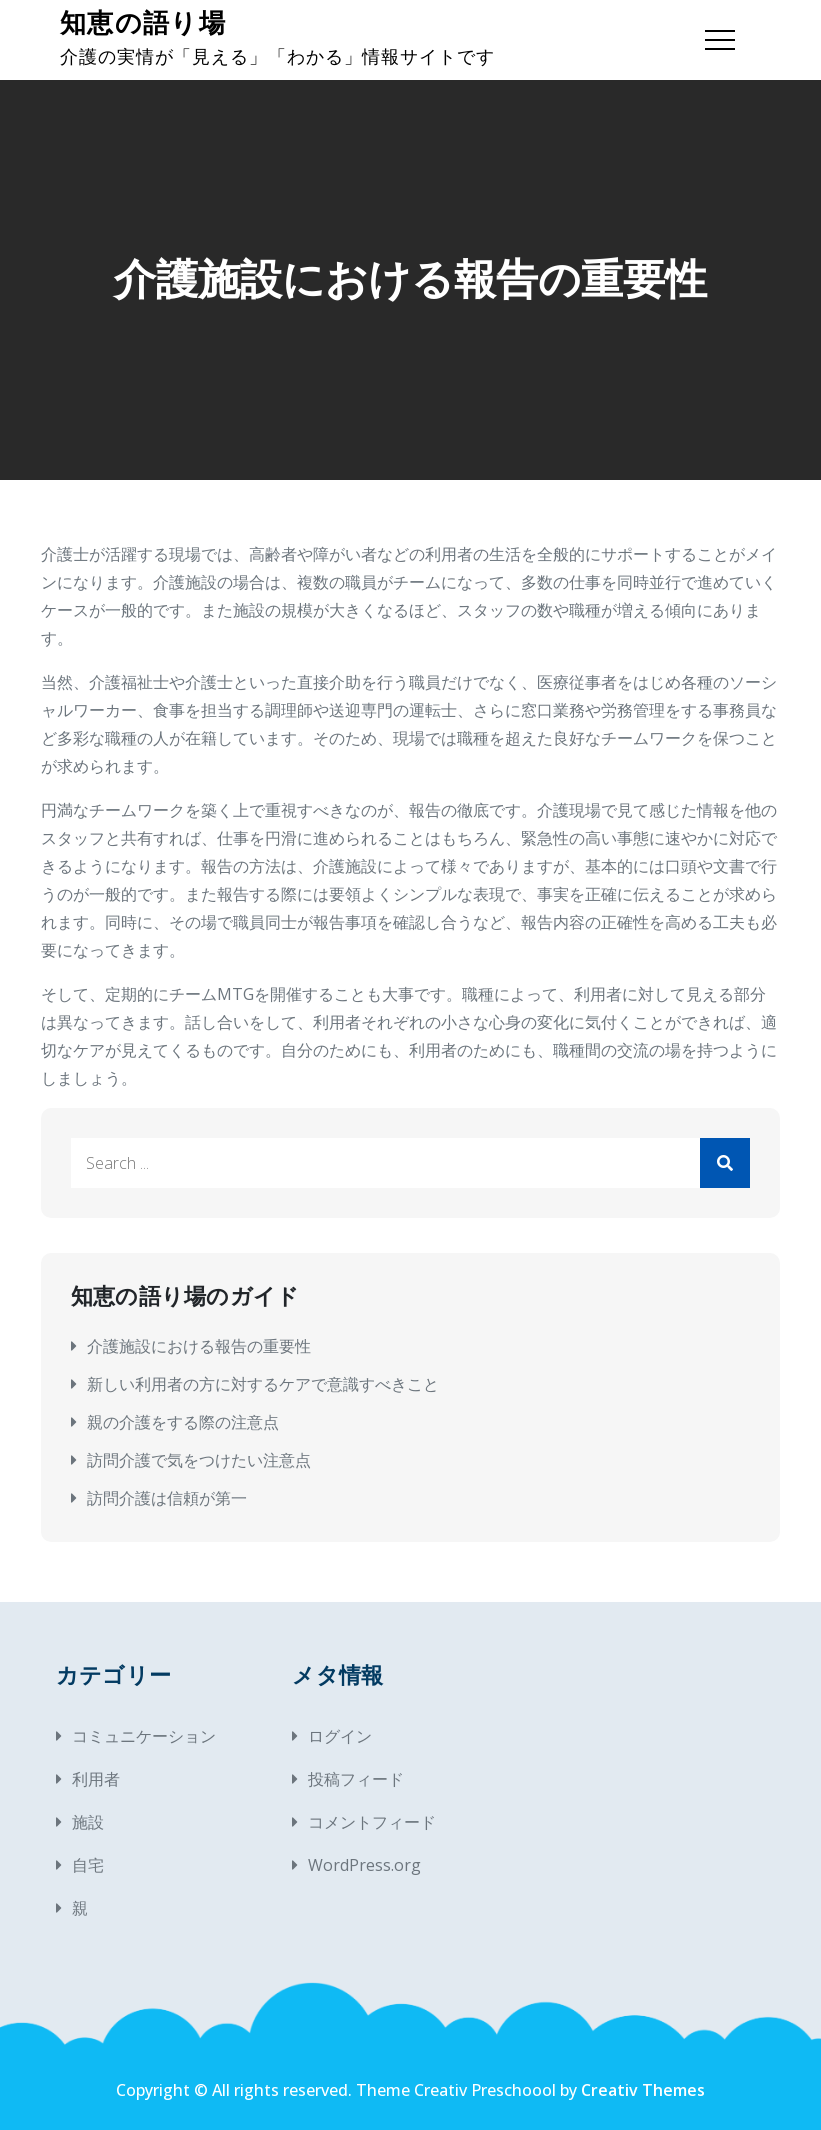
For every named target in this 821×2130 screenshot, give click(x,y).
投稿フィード (356, 1779)
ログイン (340, 1736)
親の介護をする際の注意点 (183, 1422)
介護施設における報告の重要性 (199, 1346)
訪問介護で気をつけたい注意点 (199, 1460)
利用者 (96, 1779)
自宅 (88, 1865)
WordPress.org (364, 1865)
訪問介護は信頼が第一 (167, 1498)
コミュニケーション (144, 1736)
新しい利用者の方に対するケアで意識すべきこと (263, 1384)
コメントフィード (372, 1822)
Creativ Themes (643, 2090)
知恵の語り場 (143, 23)
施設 (88, 1822)
